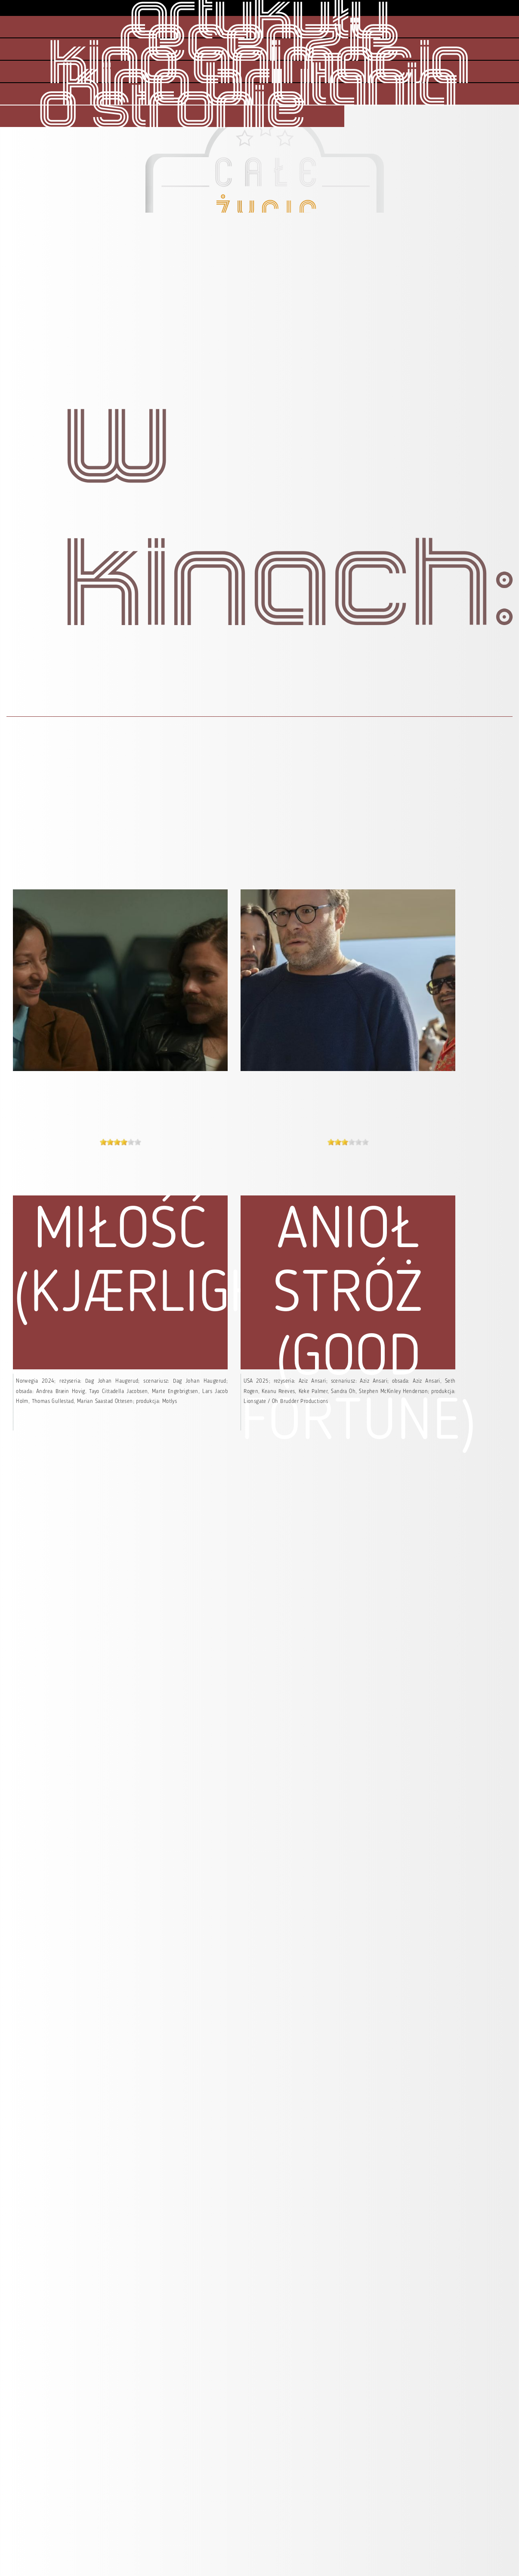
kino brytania (259, 87)
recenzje (259, 42)
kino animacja (259, 65)
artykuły (259, 20)
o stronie (172, 109)
